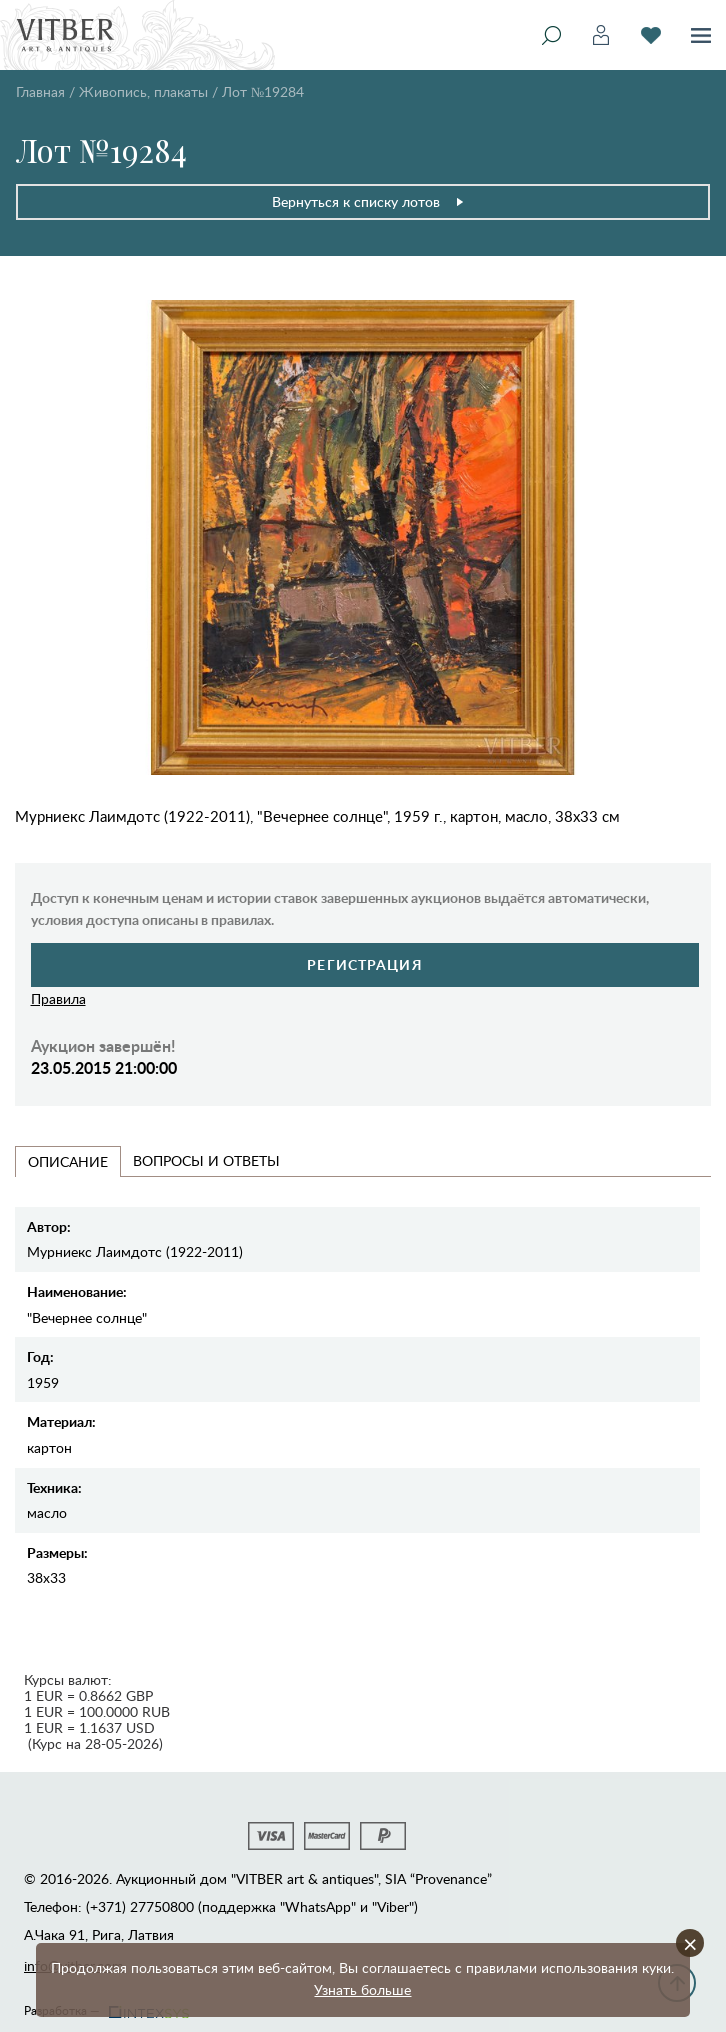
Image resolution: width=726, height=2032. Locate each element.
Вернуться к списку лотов (368, 201)
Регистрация (364, 964)
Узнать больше (362, 1989)
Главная (40, 91)
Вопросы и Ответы (206, 1160)
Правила (58, 998)
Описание (68, 1161)
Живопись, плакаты (143, 91)
